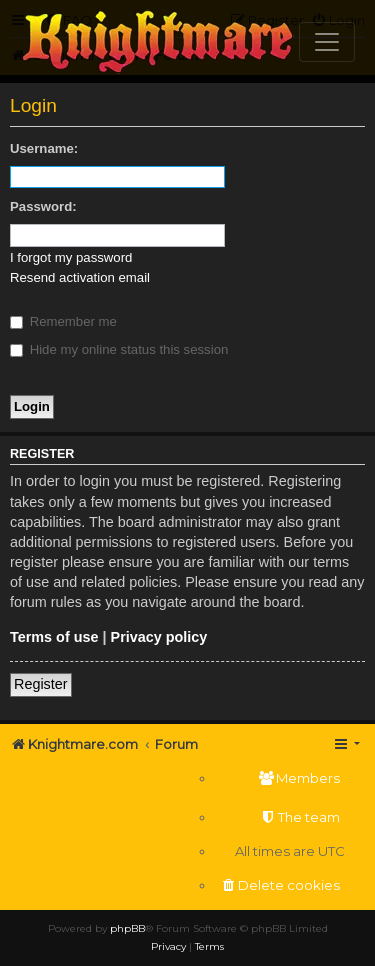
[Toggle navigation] (327, 42)
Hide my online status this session (119, 349)
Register (41, 684)
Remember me (63, 321)
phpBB (127, 928)
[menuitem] (280, 778)
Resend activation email (80, 277)
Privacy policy (159, 637)
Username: (44, 148)
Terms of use (54, 637)
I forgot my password (71, 257)
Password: (43, 206)
